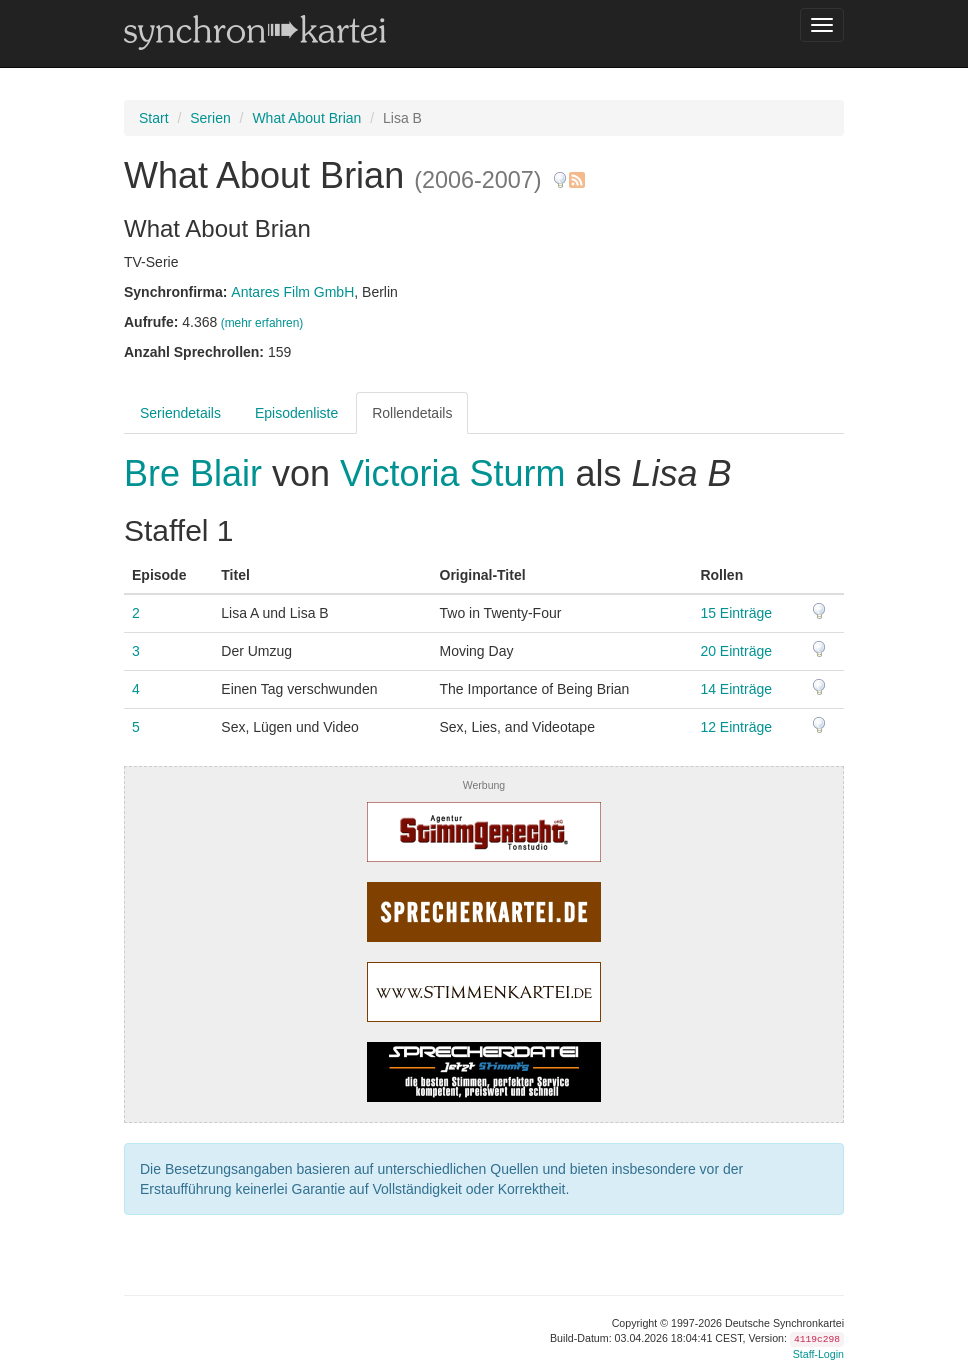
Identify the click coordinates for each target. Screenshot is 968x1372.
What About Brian (306, 118)
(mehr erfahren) (262, 323)
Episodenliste (296, 413)
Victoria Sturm (452, 473)
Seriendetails (180, 413)
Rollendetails (412, 413)
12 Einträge (736, 727)
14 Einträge (736, 689)
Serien (210, 118)
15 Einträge (736, 613)
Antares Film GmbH (292, 292)
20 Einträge (736, 651)
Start (154, 118)
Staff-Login (818, 1354)
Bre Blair (198, 473)
